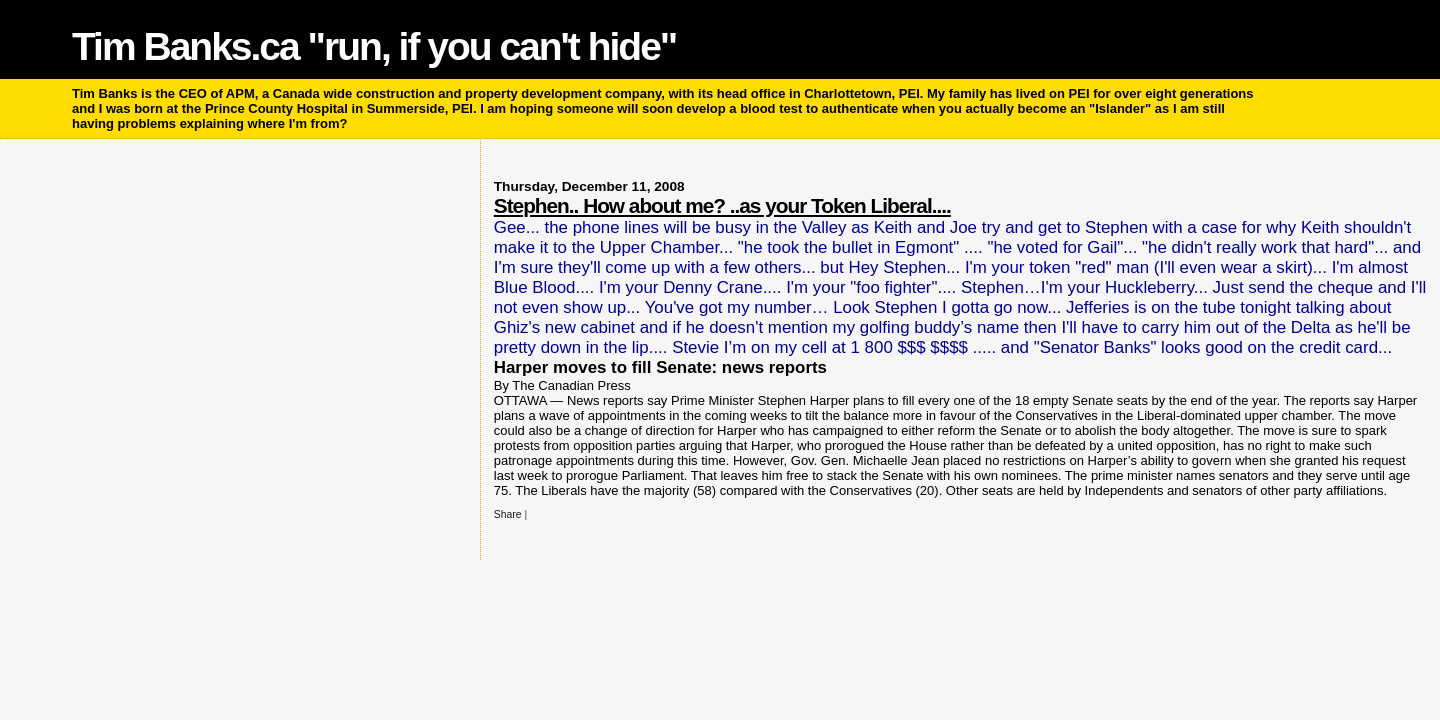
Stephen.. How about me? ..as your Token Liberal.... (722, 205)
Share (508, 514)
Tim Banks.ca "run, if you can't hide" (374, 46)
